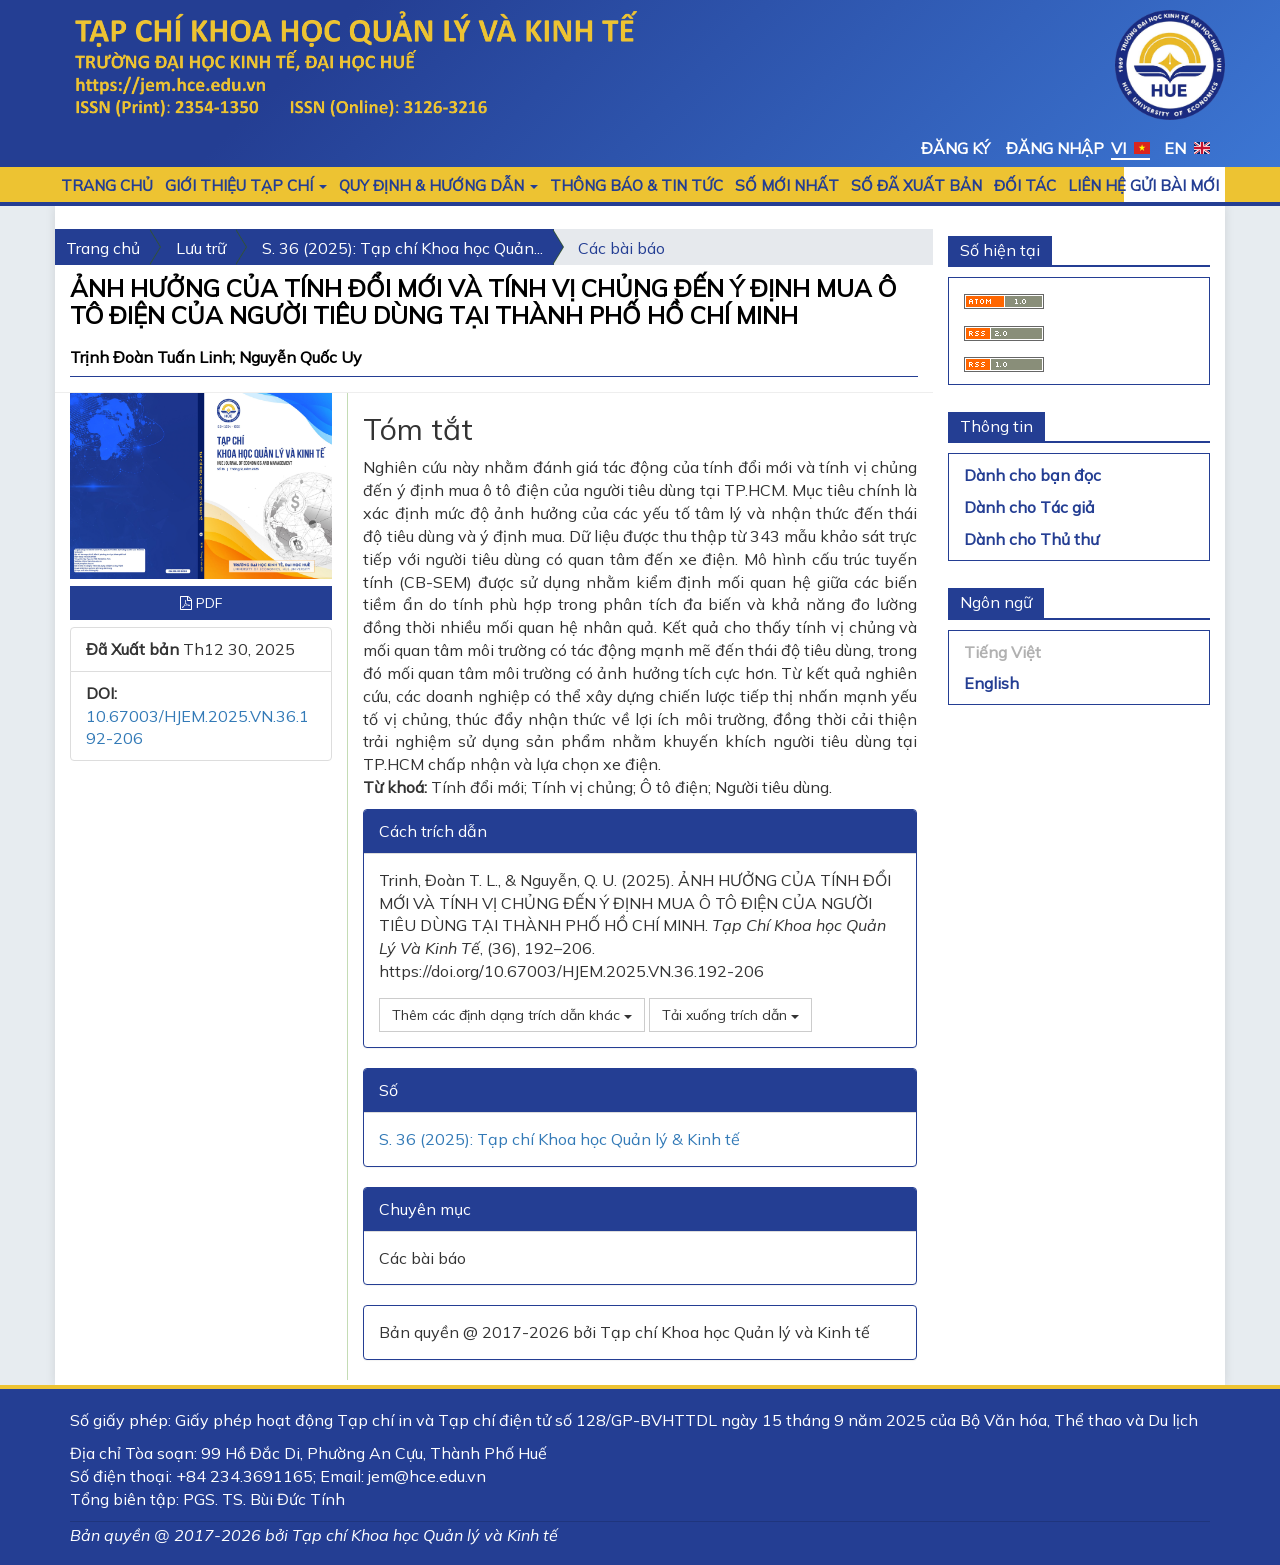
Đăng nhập (1055, 148)
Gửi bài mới (1174, 185)
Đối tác (1025, 185)
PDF (201, 603)
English (991, 683)
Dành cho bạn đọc (1032, 475)
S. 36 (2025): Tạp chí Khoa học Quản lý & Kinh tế (559, 1139)
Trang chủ (107, 185)
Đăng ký (955, 148)
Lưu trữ (201, 248)
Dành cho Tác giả (1029, 507)
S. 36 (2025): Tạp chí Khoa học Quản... (402, 248)
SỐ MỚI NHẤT (787, 185)
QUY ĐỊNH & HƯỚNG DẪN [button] (438, 185)
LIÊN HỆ (1097, 185)
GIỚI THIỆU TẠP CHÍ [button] (246, 185)
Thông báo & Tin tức (636, 185)
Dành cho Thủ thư (1031, 539)
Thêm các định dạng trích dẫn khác (512, 1015)
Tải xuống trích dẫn (730, 1015)
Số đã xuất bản (916, 185)
